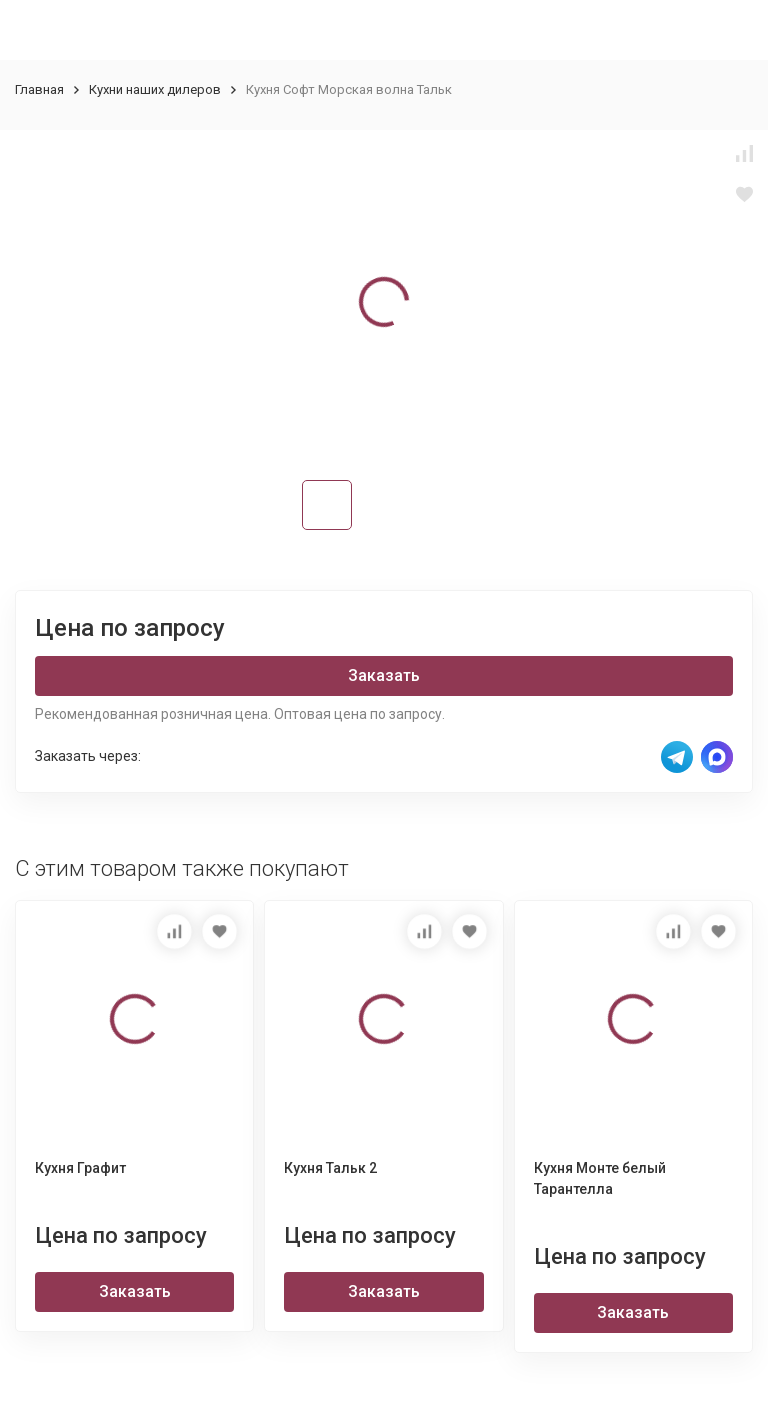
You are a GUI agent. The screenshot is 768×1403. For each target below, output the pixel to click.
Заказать (384, 675)
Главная (39, 89)
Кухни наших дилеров (155, 89)
